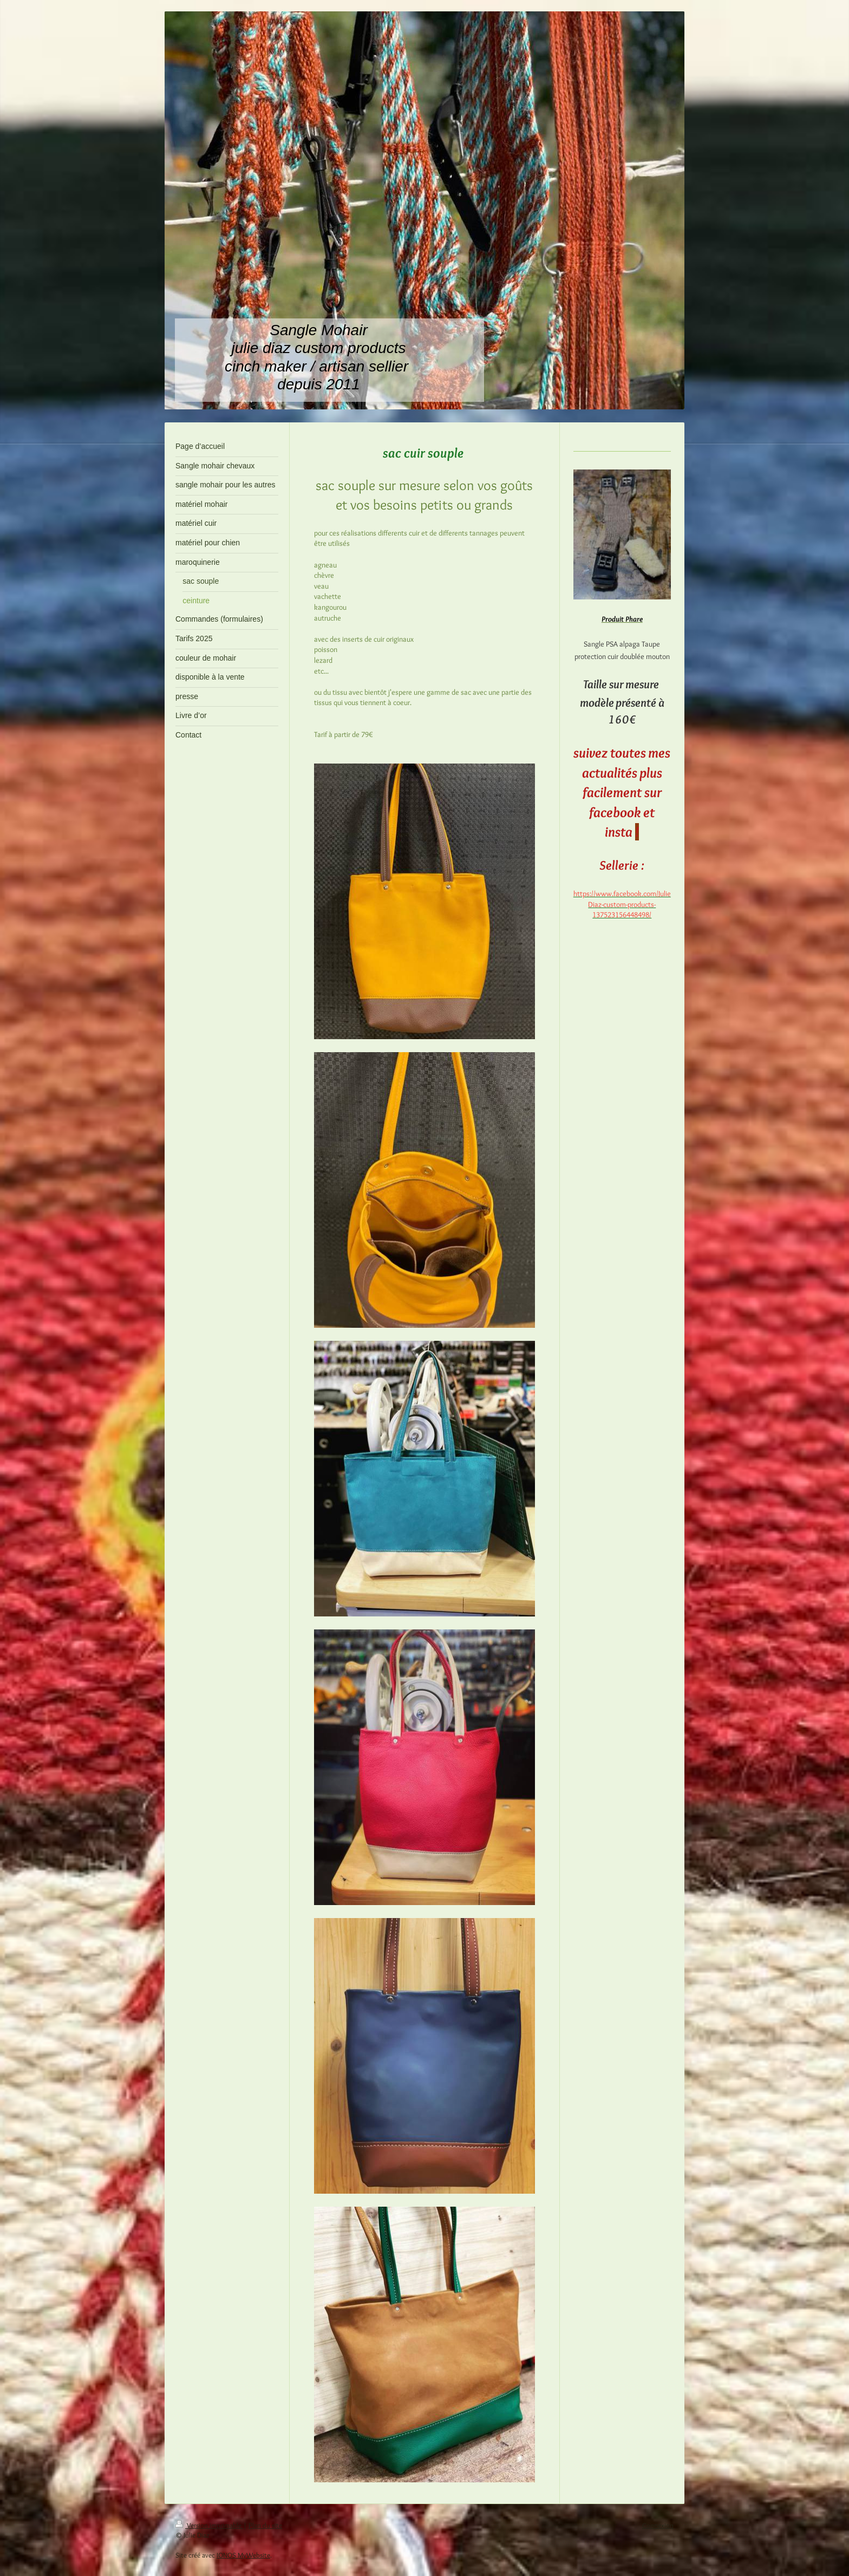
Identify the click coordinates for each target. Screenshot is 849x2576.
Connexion (658, 2525)
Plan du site (265, 2525)
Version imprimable (209, 2525)
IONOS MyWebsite (243, 2555)
